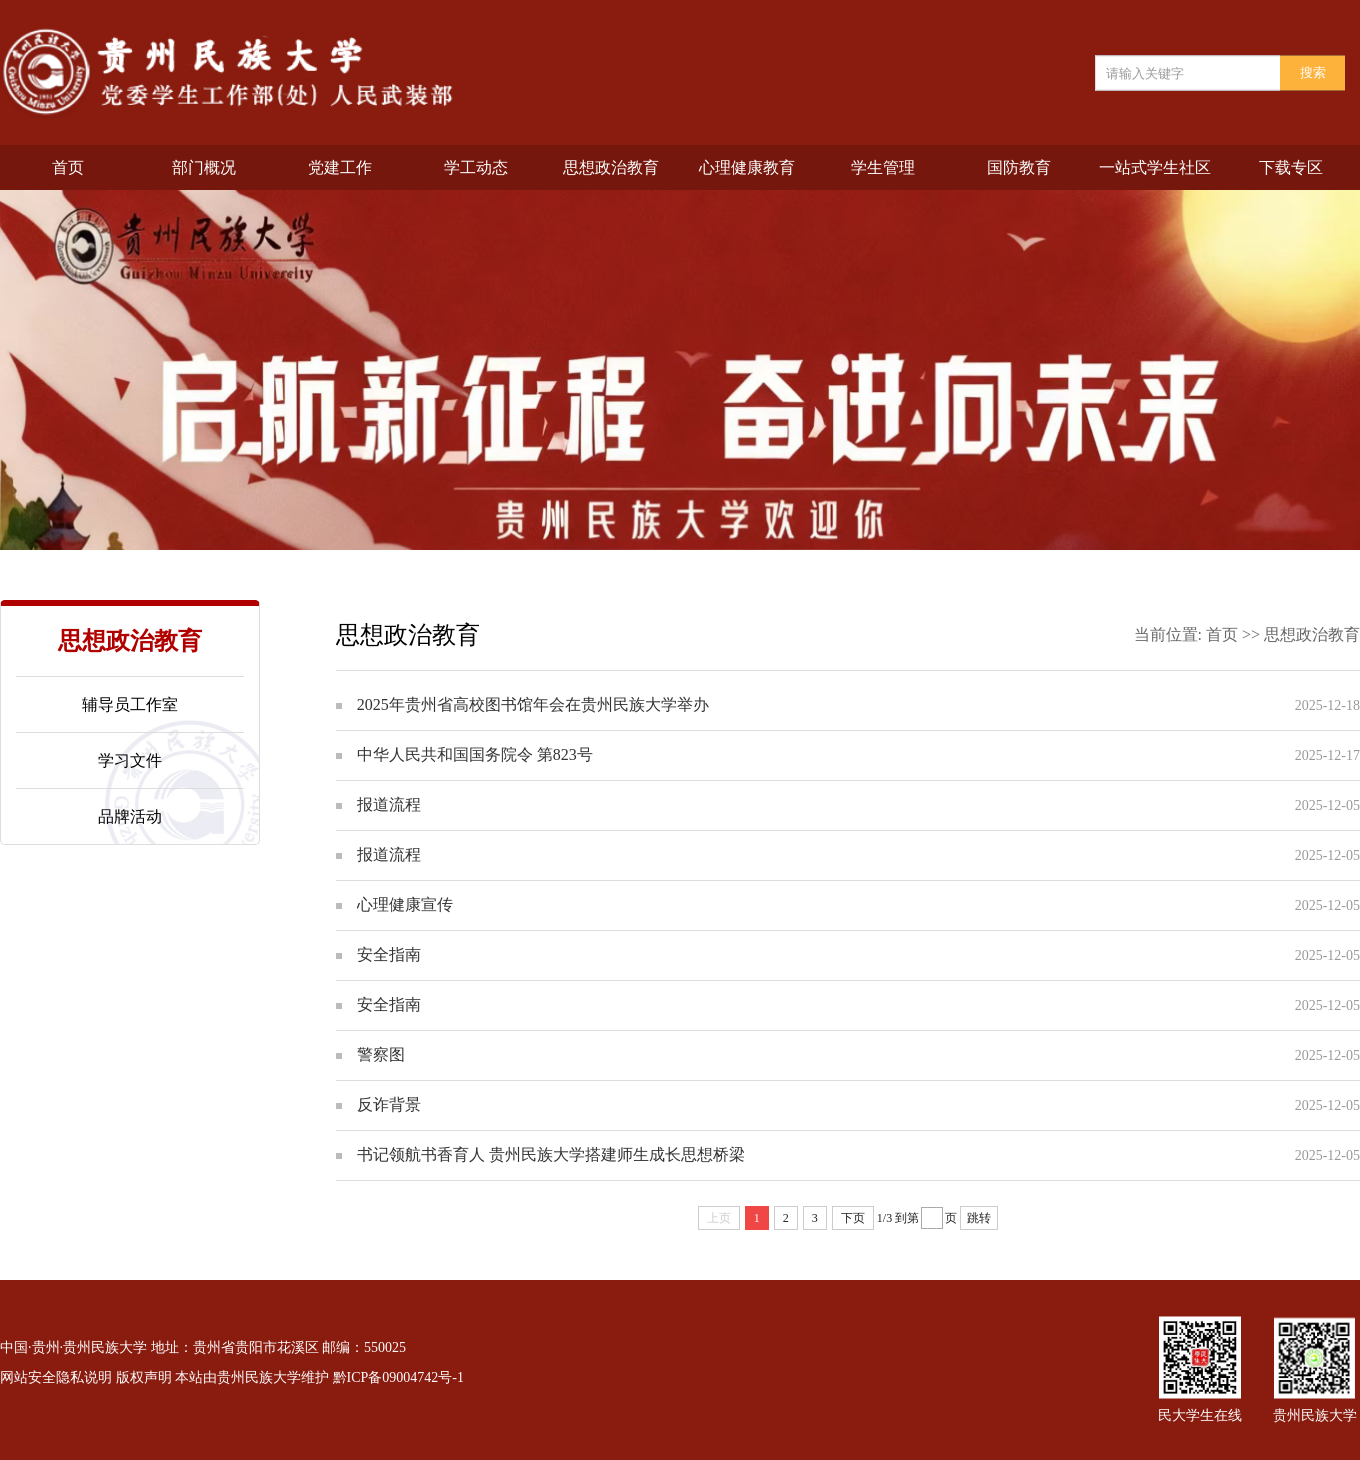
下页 (853, 1218)
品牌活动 (130, 816)
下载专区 (1291, 167)
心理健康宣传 (405, 904)
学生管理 (883, 167)
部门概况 (204, 167)
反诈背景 (389, 1104)
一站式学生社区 (1155, 167)
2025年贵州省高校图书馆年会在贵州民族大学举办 (533, 704)
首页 (68, 167)
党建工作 (340, 167)
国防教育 (1019, 167)
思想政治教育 (611, 167)
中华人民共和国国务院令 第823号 (475, 754)
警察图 (381, 1054)
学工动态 (476, 167)
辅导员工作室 (130, 704)
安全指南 (389, 954)
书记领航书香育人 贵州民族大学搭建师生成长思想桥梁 (551, 1154)
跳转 (979, 1218)
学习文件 (130, 760)
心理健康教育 (747, 167)
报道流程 (389, 804)
